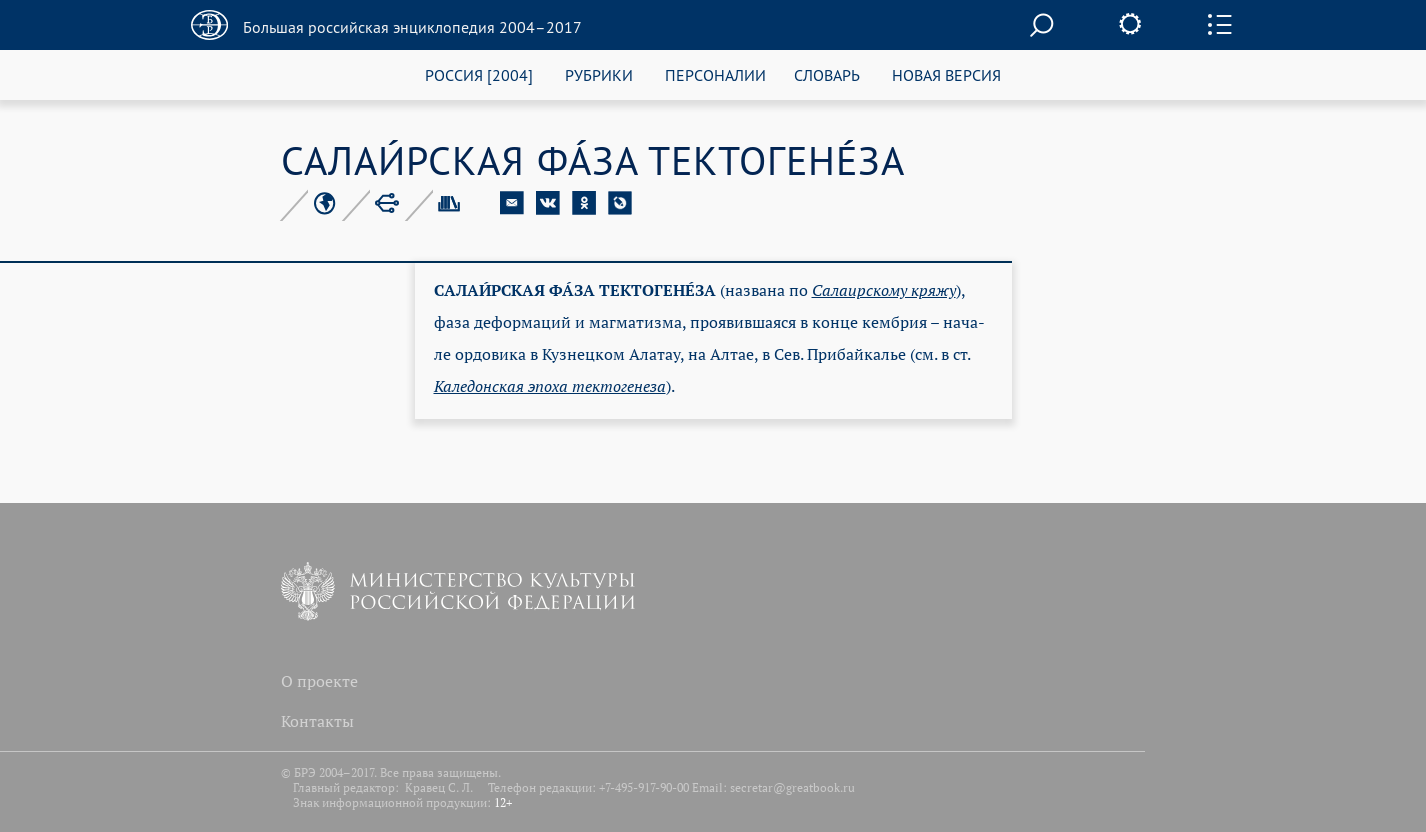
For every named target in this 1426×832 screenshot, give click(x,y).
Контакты (317, 721)
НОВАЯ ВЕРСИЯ (946, 74)
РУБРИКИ (599, 74)
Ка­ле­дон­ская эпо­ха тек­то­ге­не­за (550, 386)
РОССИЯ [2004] (479, 74)
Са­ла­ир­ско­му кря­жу (884, 290)
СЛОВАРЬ (827, 74)
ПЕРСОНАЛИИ (715, 74)
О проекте (319, 681)
